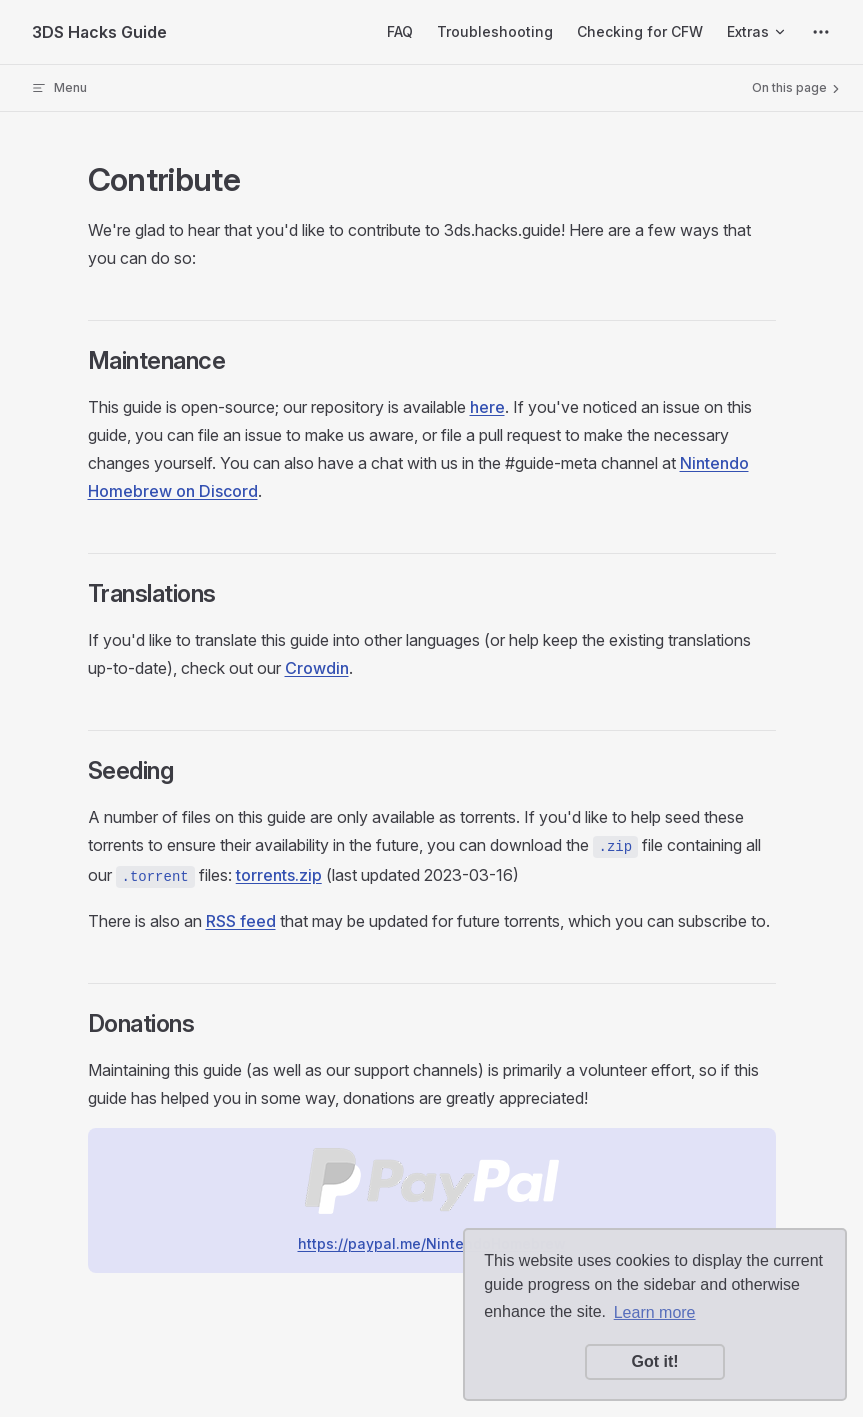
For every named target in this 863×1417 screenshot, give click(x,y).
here (487, 407)
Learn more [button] (655, 1312)
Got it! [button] (654, 1361)
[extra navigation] (821, 32)
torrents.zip (279, 875)
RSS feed (241, 921)
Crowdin (317, 668)
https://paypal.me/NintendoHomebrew (432, 1243)
